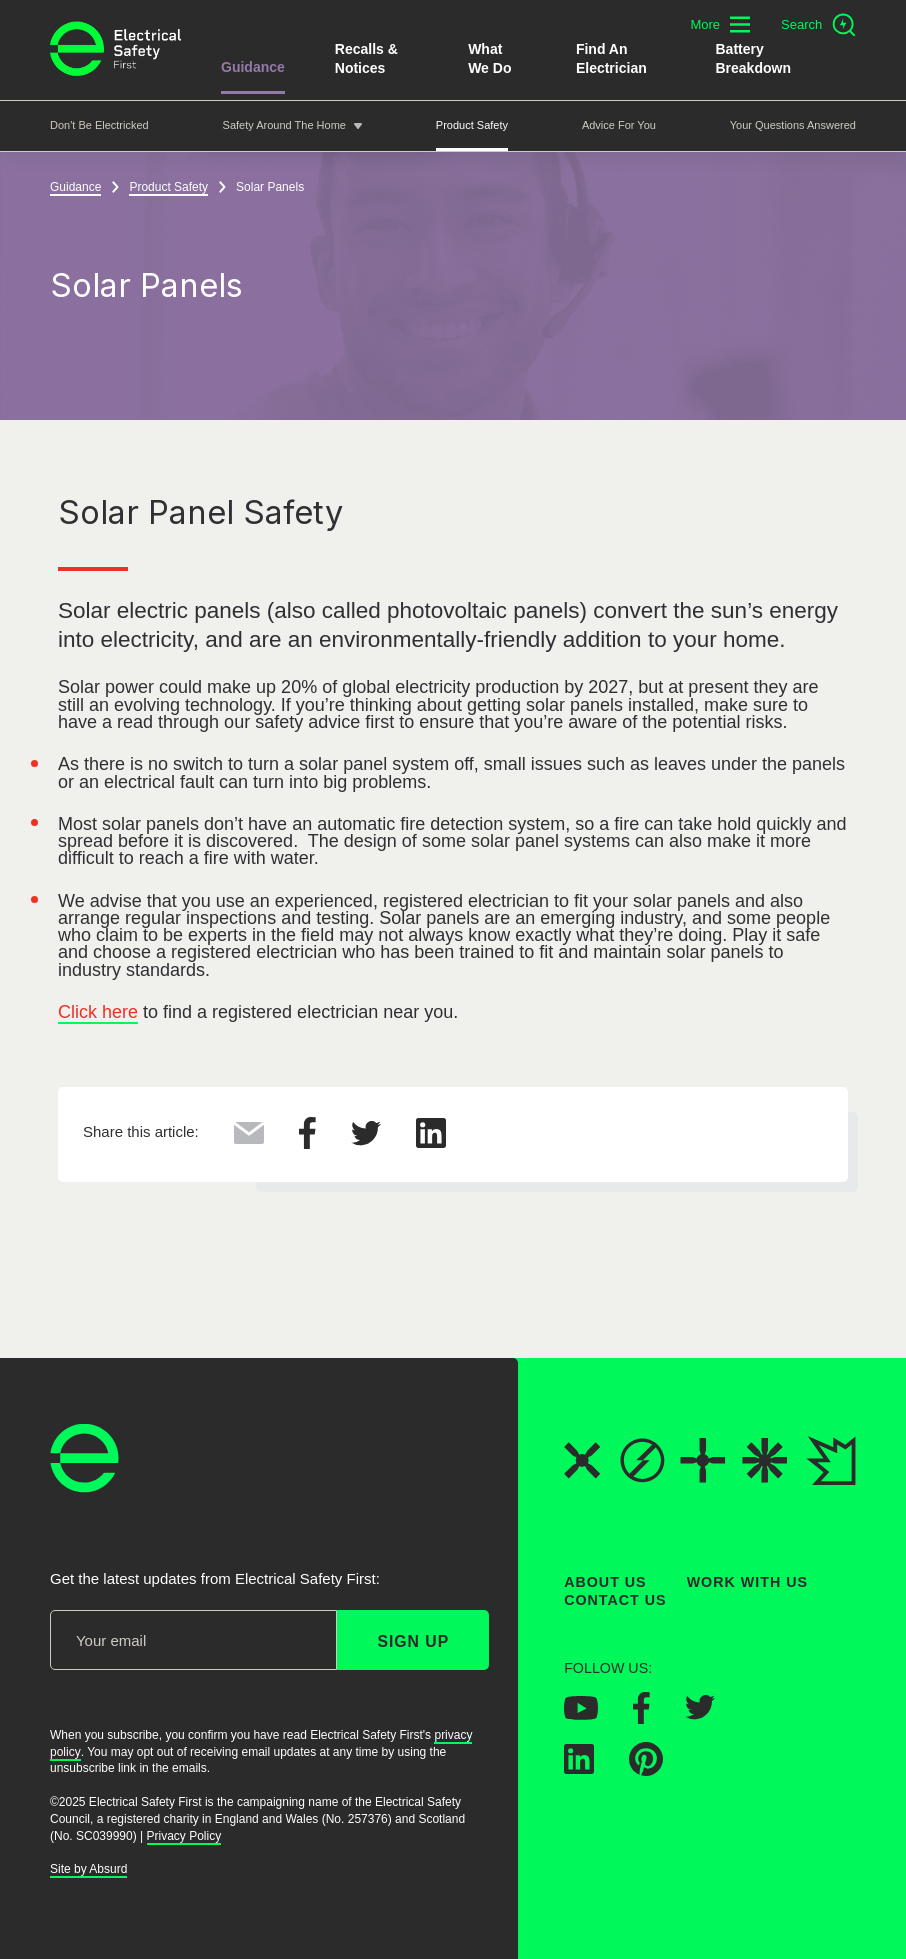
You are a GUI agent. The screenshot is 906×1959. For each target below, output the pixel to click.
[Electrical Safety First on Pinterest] (646, 1770)
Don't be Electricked (99, 125)
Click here (98, 1012)
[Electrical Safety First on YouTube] (581, 1713)
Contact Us (615, 1600)
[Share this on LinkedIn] (431, 1142)
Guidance (253, 67)
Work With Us (747, 1582)
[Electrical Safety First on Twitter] (700, 1714)
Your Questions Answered (793, 125)
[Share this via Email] (249, 1138)
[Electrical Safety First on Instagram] (765, 1716)
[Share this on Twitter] (366, 1140)
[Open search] (818, 25)
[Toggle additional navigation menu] (720, 24)
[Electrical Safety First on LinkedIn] (579, 1768)
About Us (605, 1582)
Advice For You (619, 125)
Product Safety (472, 125)
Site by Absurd (88, 1869)
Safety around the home (284, 125)
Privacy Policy (184, 1835)
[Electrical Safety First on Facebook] (641, 1717)
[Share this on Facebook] (307, 1143)
